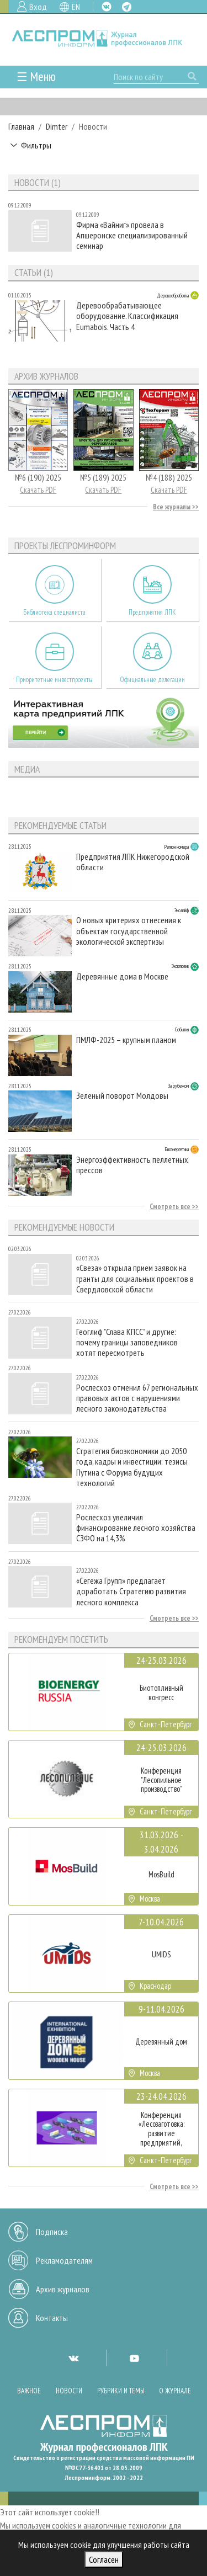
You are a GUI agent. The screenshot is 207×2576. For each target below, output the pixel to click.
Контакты (52, 2317)
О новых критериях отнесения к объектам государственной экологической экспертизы (128, 930)
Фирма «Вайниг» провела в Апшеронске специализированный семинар (132, 235)
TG (126, 7)
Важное (29, 2391)
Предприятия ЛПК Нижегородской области (132, 861)
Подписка (52, 2231)
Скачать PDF (38, 490)
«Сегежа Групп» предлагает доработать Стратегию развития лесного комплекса (131, 1591)
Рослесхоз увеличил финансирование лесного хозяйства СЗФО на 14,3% (135, 1528)
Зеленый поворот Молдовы (122, 1095)
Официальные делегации (152, 679)
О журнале (175, 2391)
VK (107, 7)
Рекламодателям (64, 2260)
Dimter (56, 126)
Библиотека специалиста (54, 612)
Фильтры (36, 145)
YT (134, 2358)
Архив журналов (62, 2289)
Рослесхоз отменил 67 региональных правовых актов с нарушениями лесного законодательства (137, 1398)
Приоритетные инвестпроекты (54, 679)
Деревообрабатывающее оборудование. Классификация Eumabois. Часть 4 (127, 316)
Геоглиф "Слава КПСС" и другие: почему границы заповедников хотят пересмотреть (127, 1342)
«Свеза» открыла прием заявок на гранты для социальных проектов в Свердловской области (135, 1278)
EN (76, 6)
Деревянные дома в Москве (122, 976)
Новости (69, 2391)
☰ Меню (36, 76)
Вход (38, 6)
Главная (21, 126)
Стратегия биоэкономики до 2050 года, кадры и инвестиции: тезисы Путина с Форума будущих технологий (132, 1467)
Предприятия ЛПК (152, 612)
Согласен (104, 2559)
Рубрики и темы (121, 2391)
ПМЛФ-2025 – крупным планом (126, 1040)
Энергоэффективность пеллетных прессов (132, 1164)
